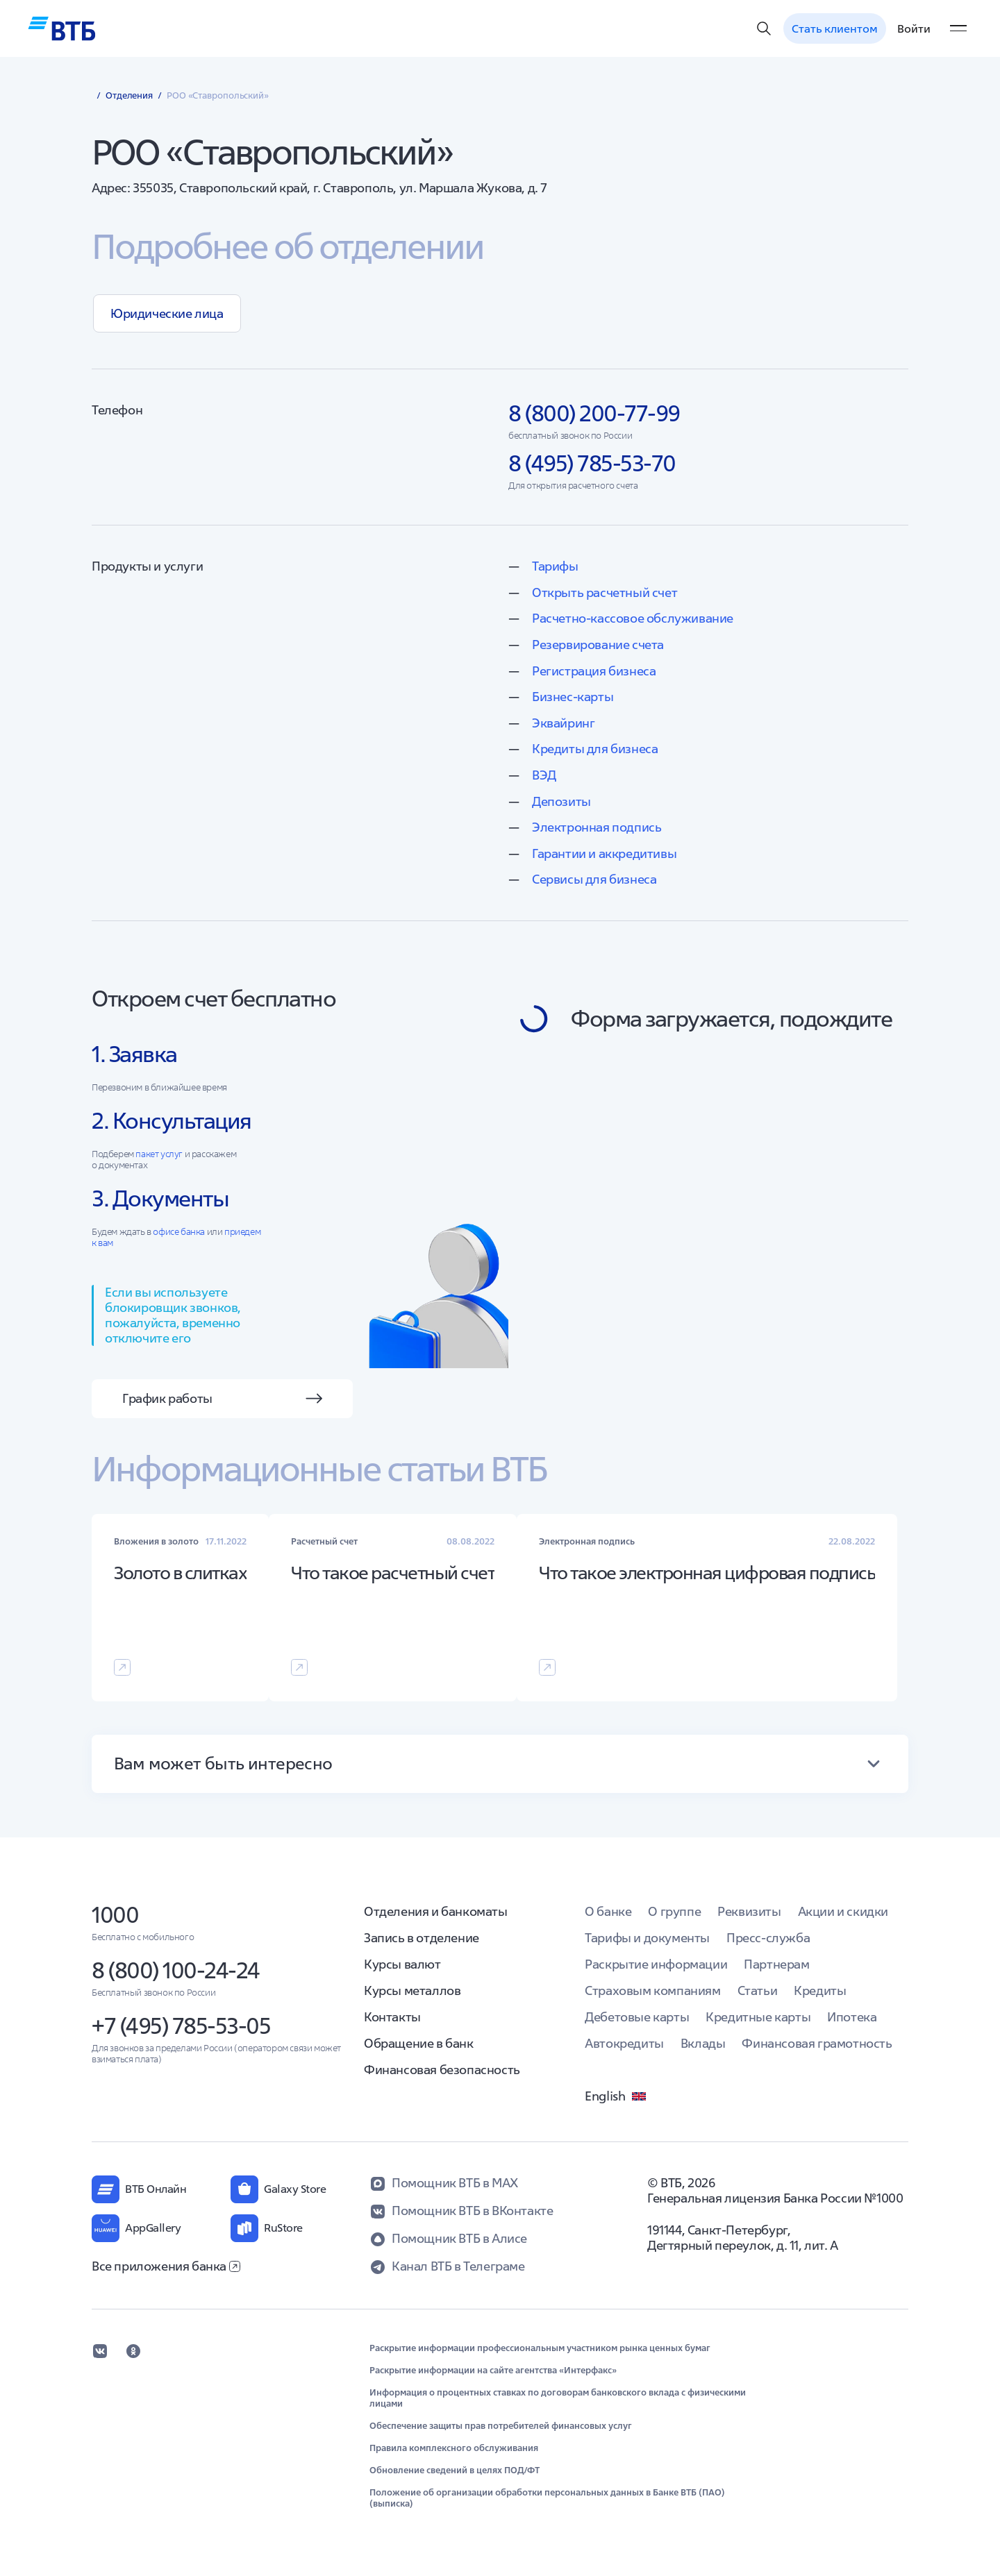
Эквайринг (563, 723)
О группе (674, 1911)
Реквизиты (749, 1911)
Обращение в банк (419, 2043)
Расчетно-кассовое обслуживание (632, 618)
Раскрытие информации (656, 1964)
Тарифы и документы (647, 1938)
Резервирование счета (598, 645)
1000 (115, 1915)
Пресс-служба (768, 1938)
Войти (914, 28)
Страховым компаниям (652, 1990)
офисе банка (179, 1232)
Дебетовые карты (637, 2017)
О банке (608, 1911)
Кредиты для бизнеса (595, 749)
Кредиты (820, 1990)
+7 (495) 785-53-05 (181, 2026)
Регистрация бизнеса (594, 671)
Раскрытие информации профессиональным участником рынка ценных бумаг (539, 2348)
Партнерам (776, 1964)
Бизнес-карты (572, 697)
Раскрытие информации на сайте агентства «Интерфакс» (493, 2370)
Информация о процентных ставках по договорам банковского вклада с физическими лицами (557, 2398)
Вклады (703, 2043)
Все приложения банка (166, 2266)
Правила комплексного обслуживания (453, 2448)
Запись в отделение (421, 1938)
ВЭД (544, 775)
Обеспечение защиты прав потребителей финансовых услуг (500, 2426)
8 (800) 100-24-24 (176, 1970)
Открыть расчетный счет (604, 592)
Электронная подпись (596, 827)
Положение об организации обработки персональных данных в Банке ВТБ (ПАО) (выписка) (547, 2498)
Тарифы (555, 566)
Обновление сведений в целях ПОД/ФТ (454, 2470)
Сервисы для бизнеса (594, 879)
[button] (500, 1764)
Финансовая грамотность (817, 2043)
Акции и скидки (843, 1911)
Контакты (392, 2017)
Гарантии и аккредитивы (604, 853)
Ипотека (851, 2017)
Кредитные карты (758, 2017)
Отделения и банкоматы (436, 1911)
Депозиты (561, 801)
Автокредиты (624, 2043)
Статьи (758, 1990)
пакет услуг (159, 1154)
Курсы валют (402, 1964)
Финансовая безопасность (442, 2070)
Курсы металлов (412, 1990)
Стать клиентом (835, 28)
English (616, 2096)
